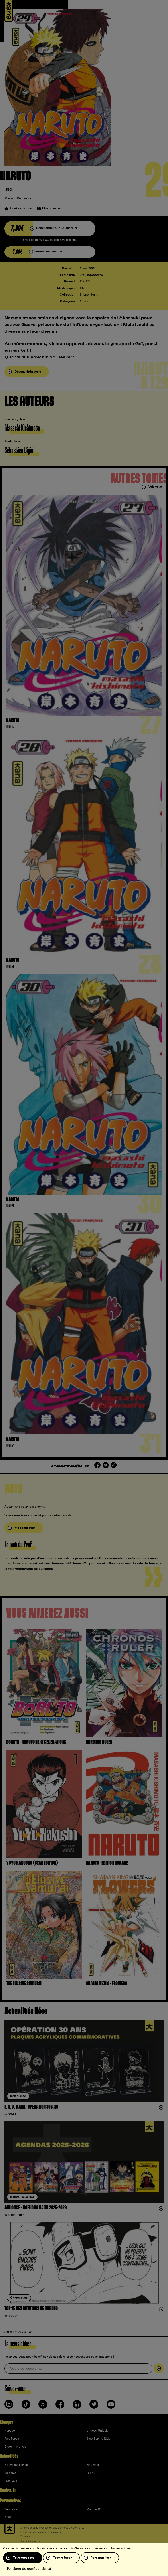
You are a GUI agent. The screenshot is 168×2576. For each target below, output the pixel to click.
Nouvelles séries (16, 2464)
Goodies (10, 2473)
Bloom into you (15, 2446)
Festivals (10, 2481)
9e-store (10, 2509)
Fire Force (11, 2438)
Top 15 (90, 2473)
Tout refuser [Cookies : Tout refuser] (62, 2557)
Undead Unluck (97, 2430)
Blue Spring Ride (98, 2438)
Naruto (9, 2430)
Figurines (93, 2464)
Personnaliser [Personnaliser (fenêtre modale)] (101, 2557)
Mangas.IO (93, 2509)
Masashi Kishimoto (18, 198)
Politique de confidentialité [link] (29, 2568)
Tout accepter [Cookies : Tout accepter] (23, 2557)
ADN (7, 2517)
